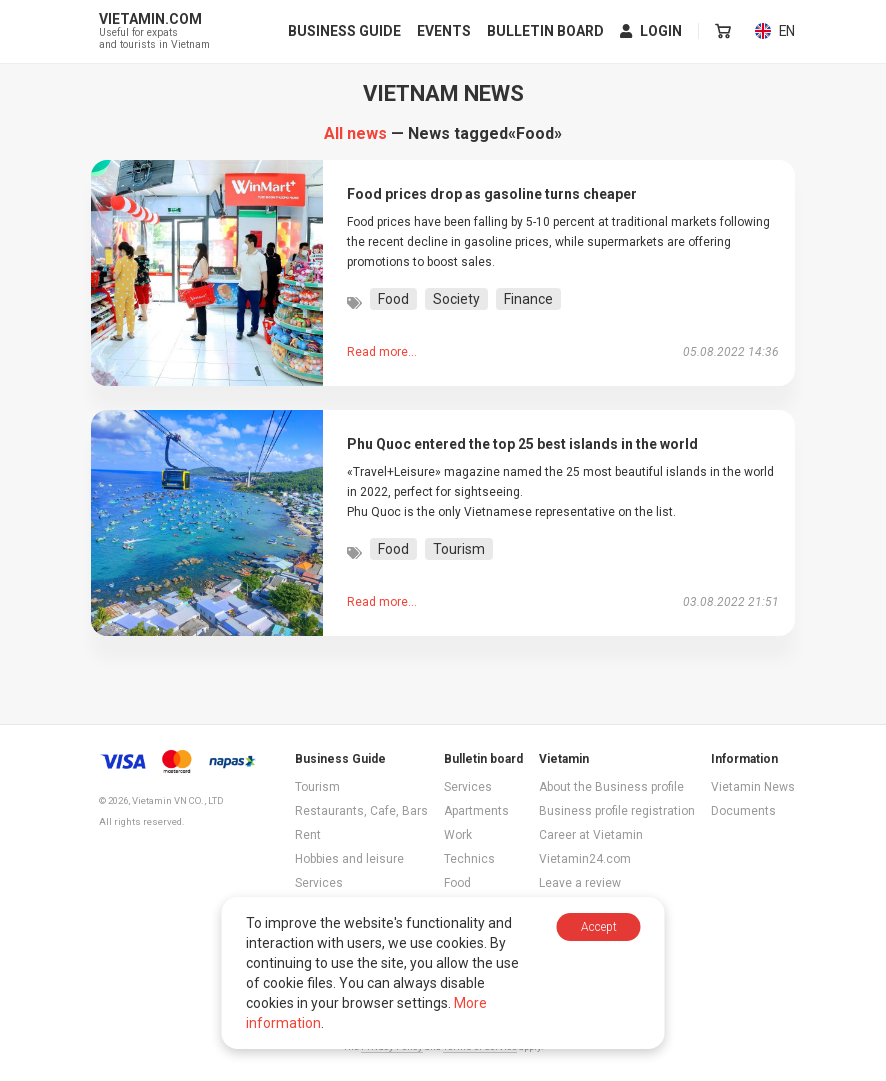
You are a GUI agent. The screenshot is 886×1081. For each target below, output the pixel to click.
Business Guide (345, 32)
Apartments (476, 811)
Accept (599, 927)
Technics (469, 859)
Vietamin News (753, 787)
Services (319, 883)
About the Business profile (611, 787)
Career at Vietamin (591, 835)
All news (355, 133)
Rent (308, 835)
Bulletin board (546, 32)
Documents (743, 811)
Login (652, 32)
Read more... (382, 352)
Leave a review (580, 883)
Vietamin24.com (585, 859)
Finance (528, 299)
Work (458, 835)
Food (393, 299)
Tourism (459, 549)
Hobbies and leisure (349, 859)
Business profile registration (617, 811)
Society (456, 299)
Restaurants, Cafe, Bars (361, 811)
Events (445, 32)
